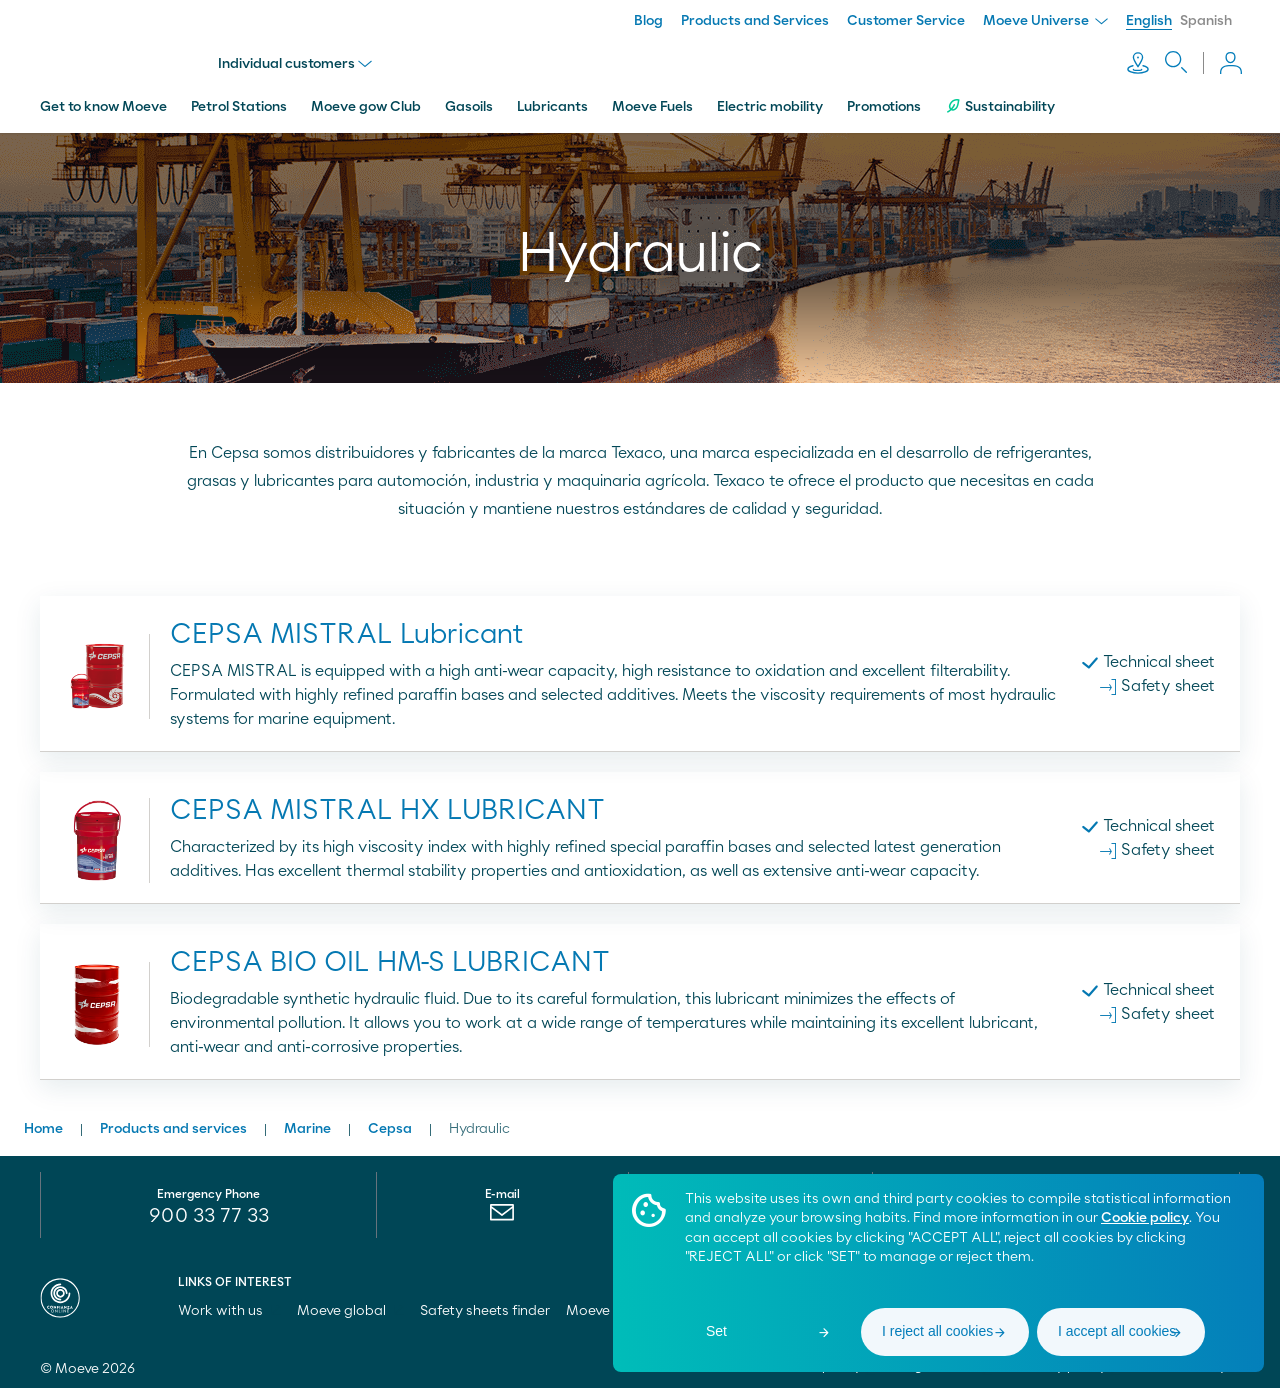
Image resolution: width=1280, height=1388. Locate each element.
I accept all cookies (1117, 1331)
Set (716, 1331)
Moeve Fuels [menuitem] (652, 103)
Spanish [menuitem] (1206, 21)
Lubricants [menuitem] (552, 103)
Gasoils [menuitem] (469, 103)
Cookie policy (1145, 1218)
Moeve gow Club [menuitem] (366, 103)
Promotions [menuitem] (884, 103)
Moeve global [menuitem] (350, 1307)
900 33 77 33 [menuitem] (209, 1212)
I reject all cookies (937, 1331)
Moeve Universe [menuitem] (1045, 21)
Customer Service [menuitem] (906, 21)
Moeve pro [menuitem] (609, 1307)
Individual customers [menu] (297, 62)
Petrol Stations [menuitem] (239, 103)
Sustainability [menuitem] (1000, 102)
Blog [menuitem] (648, 21)
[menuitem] (502, 1213)
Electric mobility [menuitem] (770, 103)
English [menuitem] (1149, 21)
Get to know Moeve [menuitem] (103, 103)
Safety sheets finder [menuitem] (485, 1307)
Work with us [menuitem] (229, 1307)
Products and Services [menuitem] (755, 21)
